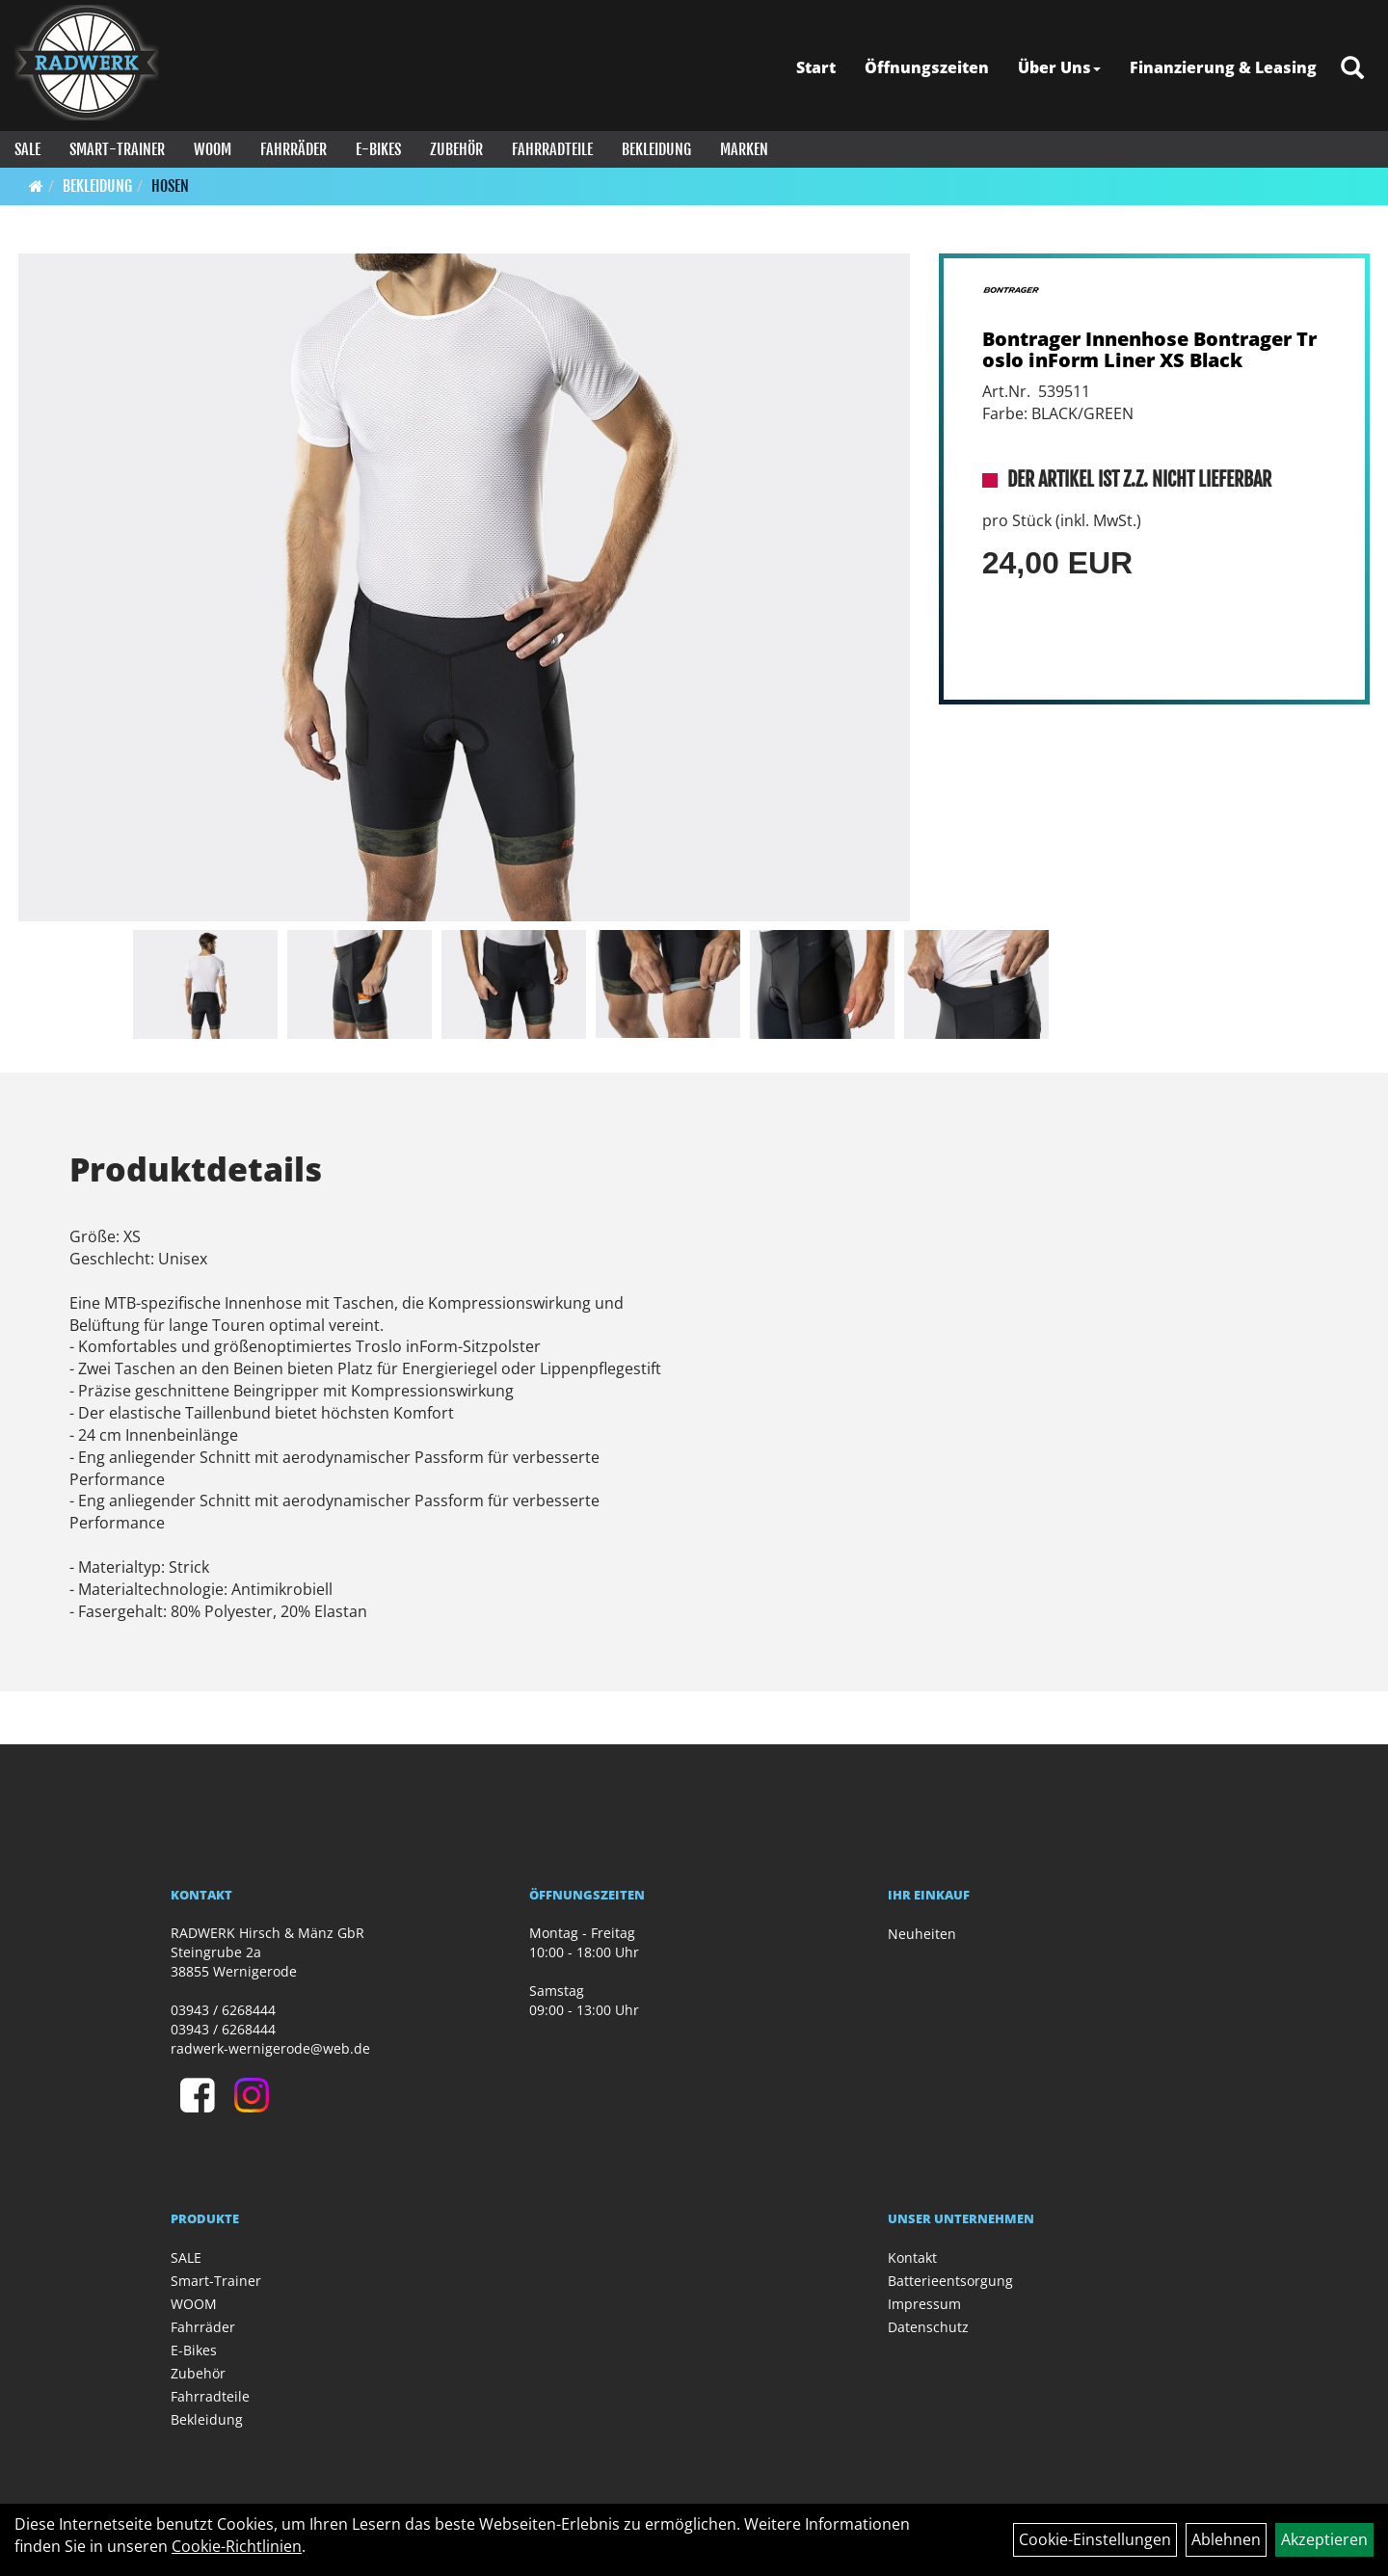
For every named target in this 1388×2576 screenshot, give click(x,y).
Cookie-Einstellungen (1095, 2539)
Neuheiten (922, 1934)
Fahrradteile (552, 149)
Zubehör (456, 149)
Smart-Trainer (117, 149)
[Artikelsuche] (1352, 69)
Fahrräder (293, 149)
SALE (27, 149)
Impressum (924, 2304)
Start (816, 67)
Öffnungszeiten (927, 67)
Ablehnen (1226, 2539)
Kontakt (912, 2257)
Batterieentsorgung (950, 2280)
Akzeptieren (1324, 2539)
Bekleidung (656, 149)
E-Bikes (378, 149)
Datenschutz (928, 2327)
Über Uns (1059, 67)
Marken (744, 149)
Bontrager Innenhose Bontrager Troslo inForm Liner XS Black (1149, 349)
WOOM (212, 149)
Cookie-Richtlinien (237, 2546)
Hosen (170, 186)
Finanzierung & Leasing (1223, 67)
